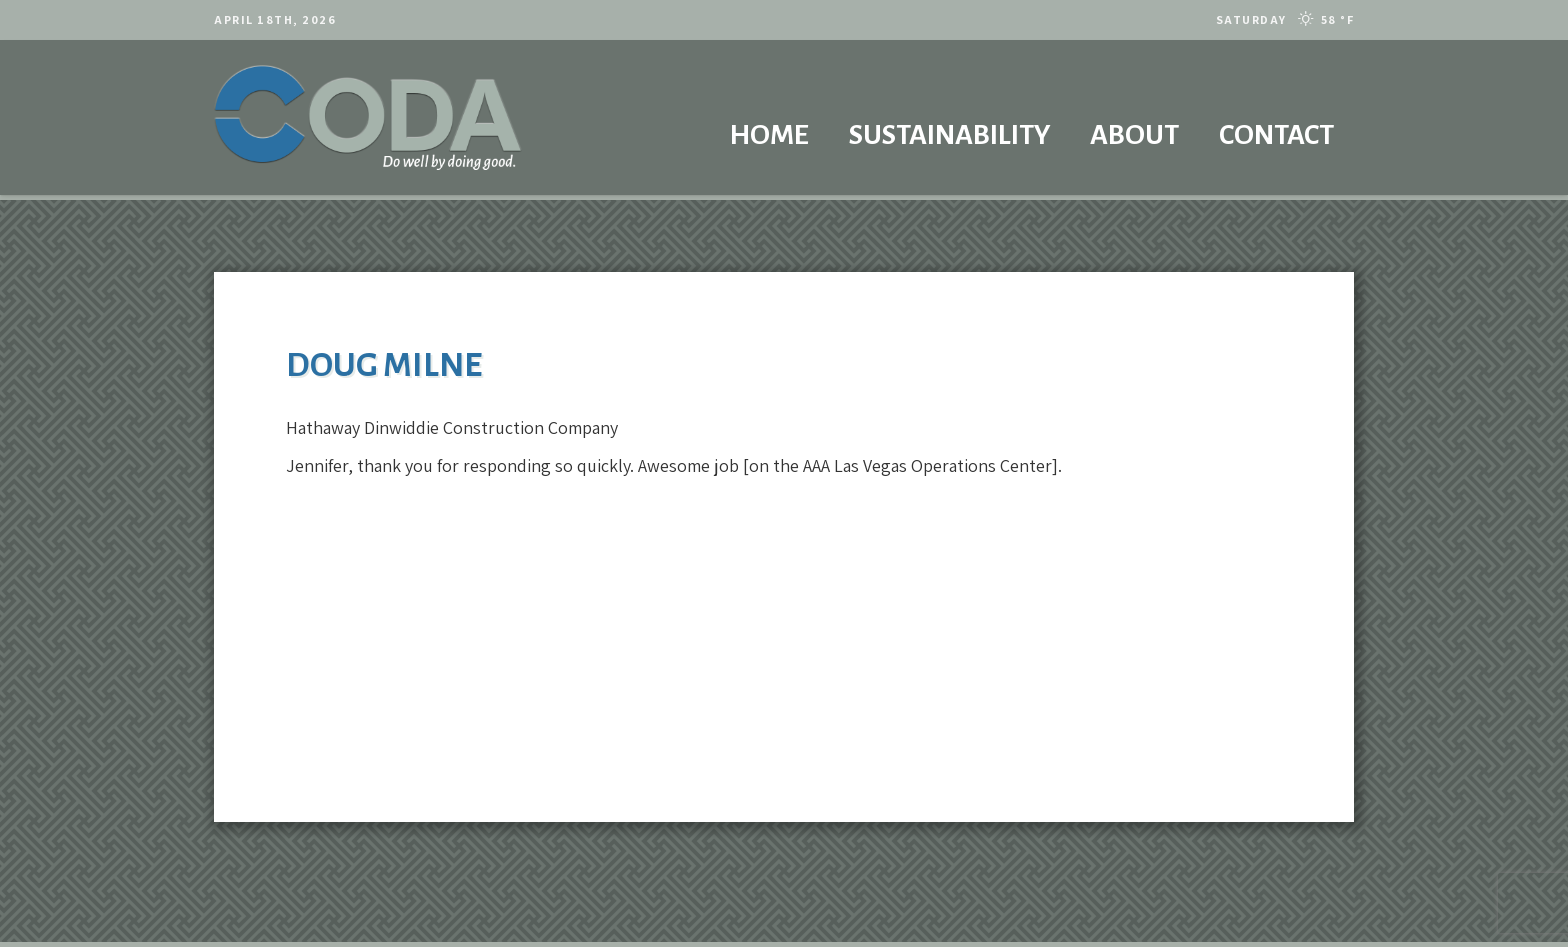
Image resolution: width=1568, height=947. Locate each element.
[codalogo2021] (368, 117)
